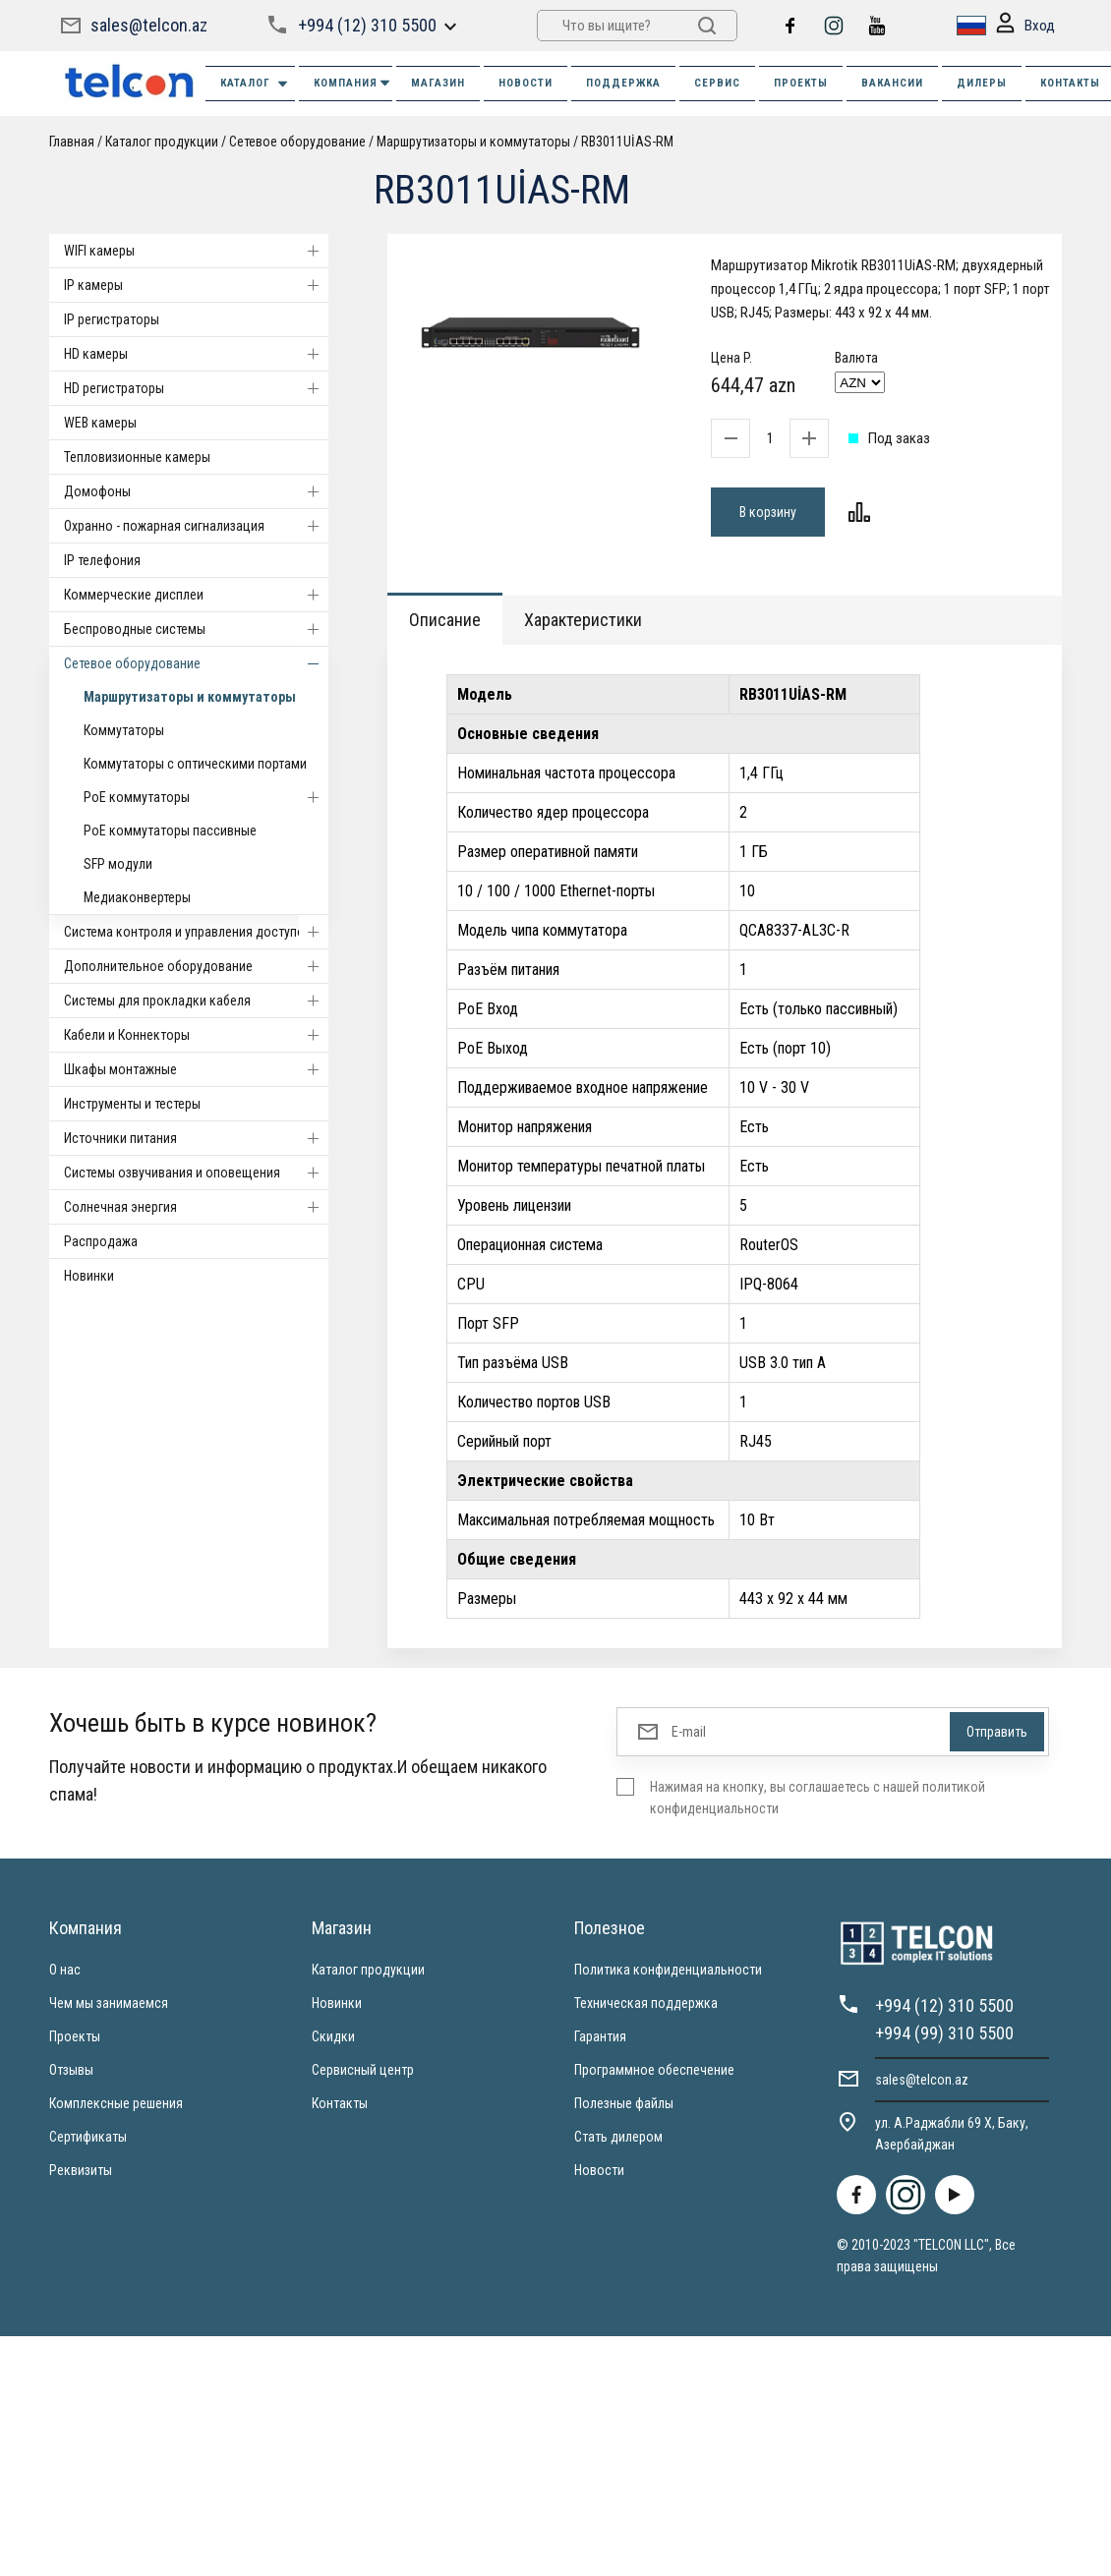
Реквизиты (80, 2170)
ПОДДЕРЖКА (623, 83)
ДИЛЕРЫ (982, 83)
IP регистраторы (111, 319)
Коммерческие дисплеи (196, 594)
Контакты (340, 2103)
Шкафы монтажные (196, 1069)
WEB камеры (100, 422)
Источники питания (196, 1138)
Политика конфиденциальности (668, 1969)
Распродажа (101, 1241)
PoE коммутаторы (206, 797)
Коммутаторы (124, 730)
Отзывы (71, 2070)
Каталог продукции (161, 141)
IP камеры (196, 285)
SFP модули (118, 864)
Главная (71, 141)
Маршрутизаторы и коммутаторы (473, 141)
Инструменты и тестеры (132, 1104)
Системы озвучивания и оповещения (196, 1172)
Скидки (333, 2036)
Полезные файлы (623, 2103)
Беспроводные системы (196, 629)
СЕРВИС (717, 83)
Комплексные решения (116, 2103)
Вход (1025, 26)
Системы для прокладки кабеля (196, 1000)
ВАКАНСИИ (892, 83)
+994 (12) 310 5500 (367, 25)
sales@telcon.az (148, 25)
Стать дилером (618, 2137)
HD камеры (196, 354)
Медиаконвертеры (137, 897)
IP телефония (102, 560)
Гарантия (600, 2036)
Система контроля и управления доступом (196, 931)
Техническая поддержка (646, 2003)
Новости (599, 2170)
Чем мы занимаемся (108, 2003)
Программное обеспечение (654, 2070)
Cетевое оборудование (297, 141)
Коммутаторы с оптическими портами (195, 764)
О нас (65, 1969)
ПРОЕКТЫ (801, 83)
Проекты (74, 2036)
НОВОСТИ (525, 83)
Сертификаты (88, 2137)
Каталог (255, 84)
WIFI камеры (196, 250)
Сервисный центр (363, 2070)
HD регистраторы (196, 388)
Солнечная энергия (196, 1207)
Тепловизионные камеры (137, 457)
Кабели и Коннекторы (196, 1035)
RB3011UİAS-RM (627, 141)
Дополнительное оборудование (196, 966)
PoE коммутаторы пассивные (170, 830)
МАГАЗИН (438, 83)
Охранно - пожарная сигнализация (196, 526)
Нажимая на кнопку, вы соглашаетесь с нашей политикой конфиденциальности (817, 1797)
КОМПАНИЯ (353, 83)
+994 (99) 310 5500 (944, 2033)
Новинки (89, 1276)
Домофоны (196, 491)
